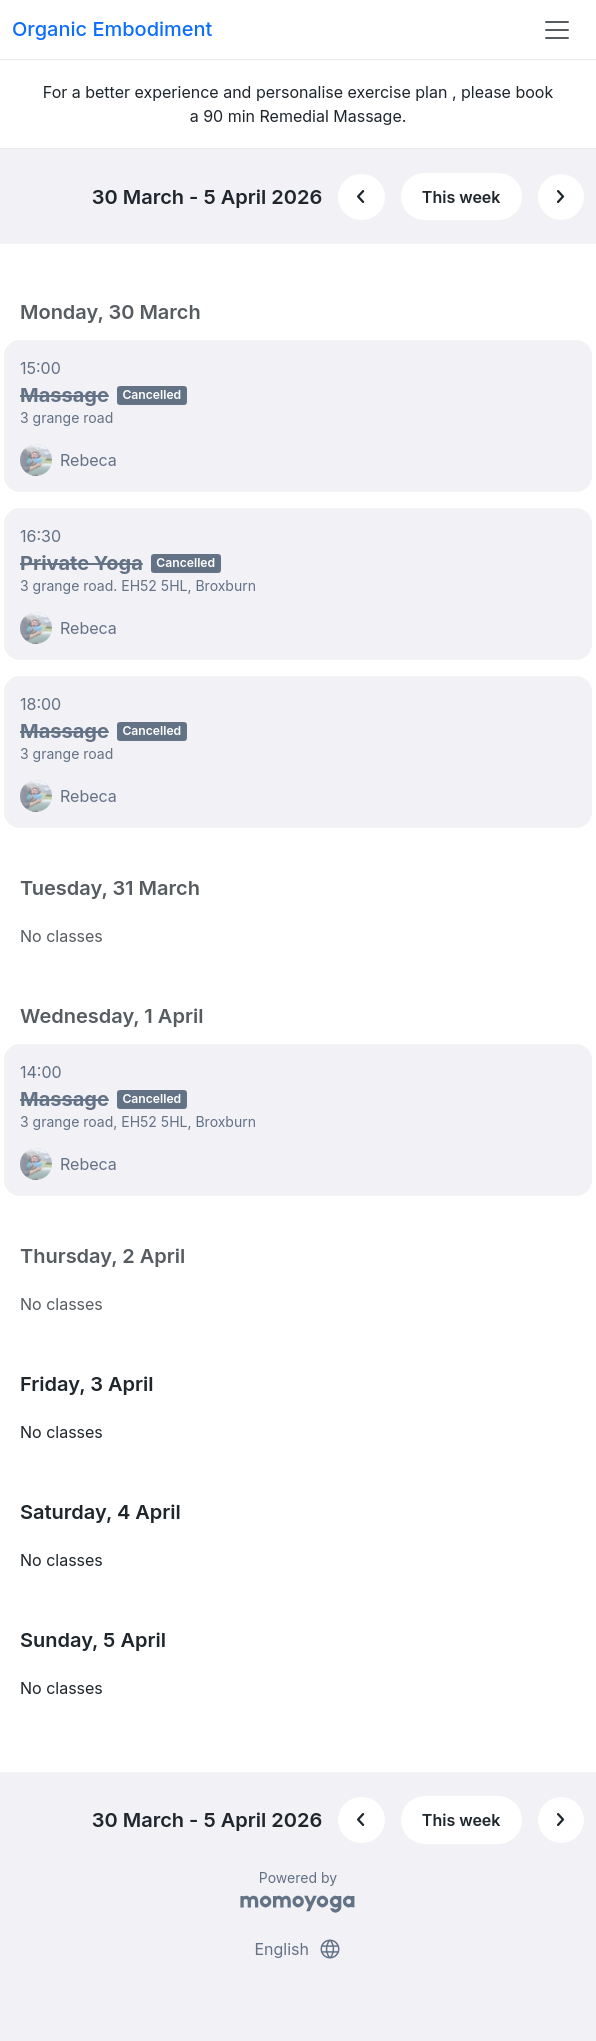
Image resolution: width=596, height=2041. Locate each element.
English (297, 1949)
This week (461, 197)
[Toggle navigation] (557, 30)
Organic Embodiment (112, 29)
